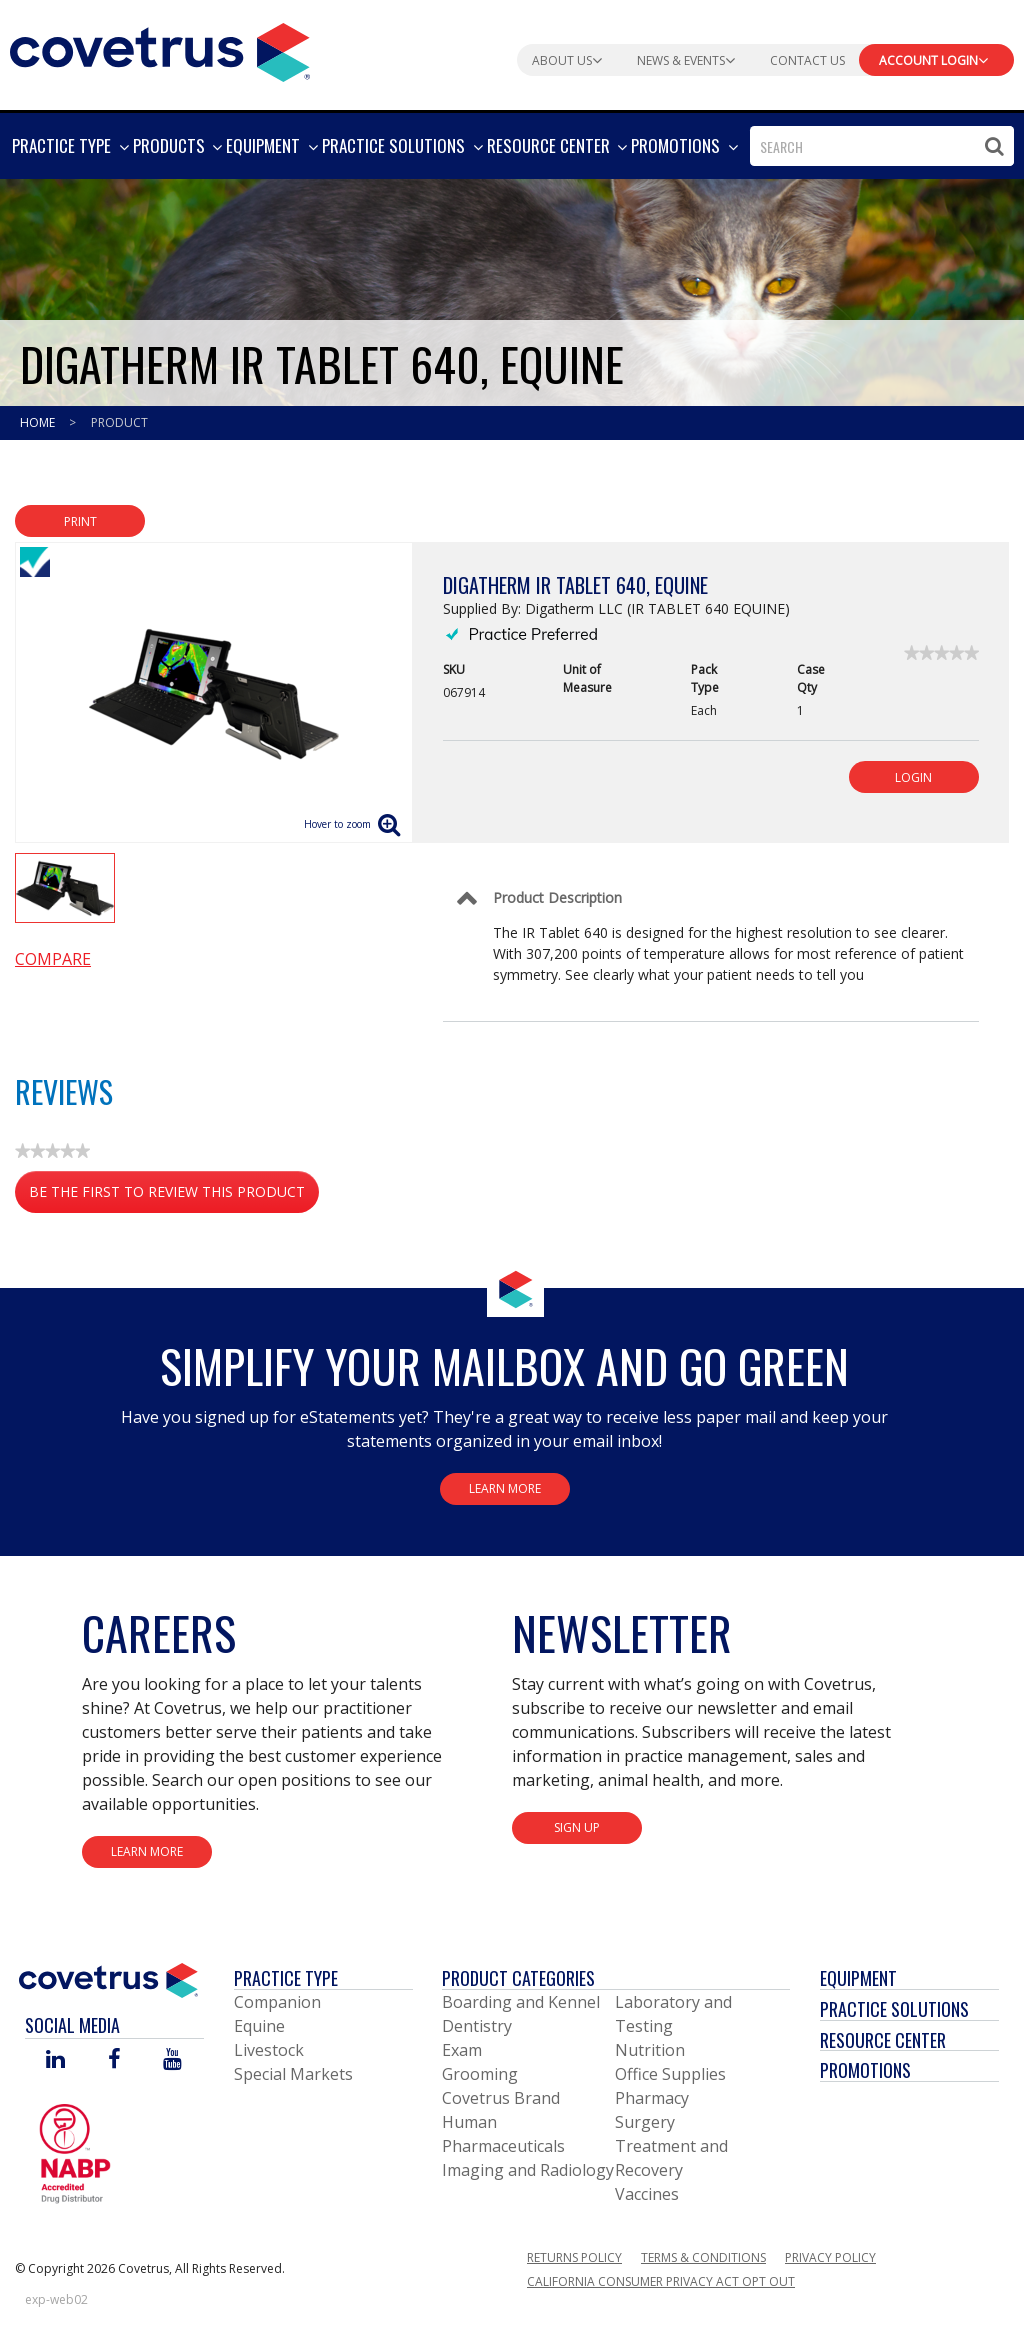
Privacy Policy (830, 2257)
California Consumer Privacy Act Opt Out (661, 2281)
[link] (941, 653)
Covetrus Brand (501, 2098)
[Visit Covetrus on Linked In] (55, 2060)
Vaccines (647, 2194)
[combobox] (882, 146)
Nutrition (650, 2050)
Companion (277, 2002)
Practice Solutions (894, 2009)
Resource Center (883, 2040)
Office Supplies (670, 2074)
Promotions (865, 2070)
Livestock (269, 2050)
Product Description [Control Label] (557, 897)
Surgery (645, 2122)
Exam (462, 2050)
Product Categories (518, 1978)
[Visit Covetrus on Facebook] (114, 2060)
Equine (259, 2026)
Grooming (480, 2074)
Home (39, 422)
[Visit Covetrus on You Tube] (172, 2060)
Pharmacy (652, 2098)
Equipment (858, 1978)
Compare (53, 959)
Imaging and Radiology (528, 2170)
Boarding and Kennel (521, 2002)
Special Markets (293, 2074)
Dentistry (477, 2026)
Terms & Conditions (703, 2257)
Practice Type (286, 1978)
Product (119, 422)
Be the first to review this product (174, 1195)
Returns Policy (574, 2257)
